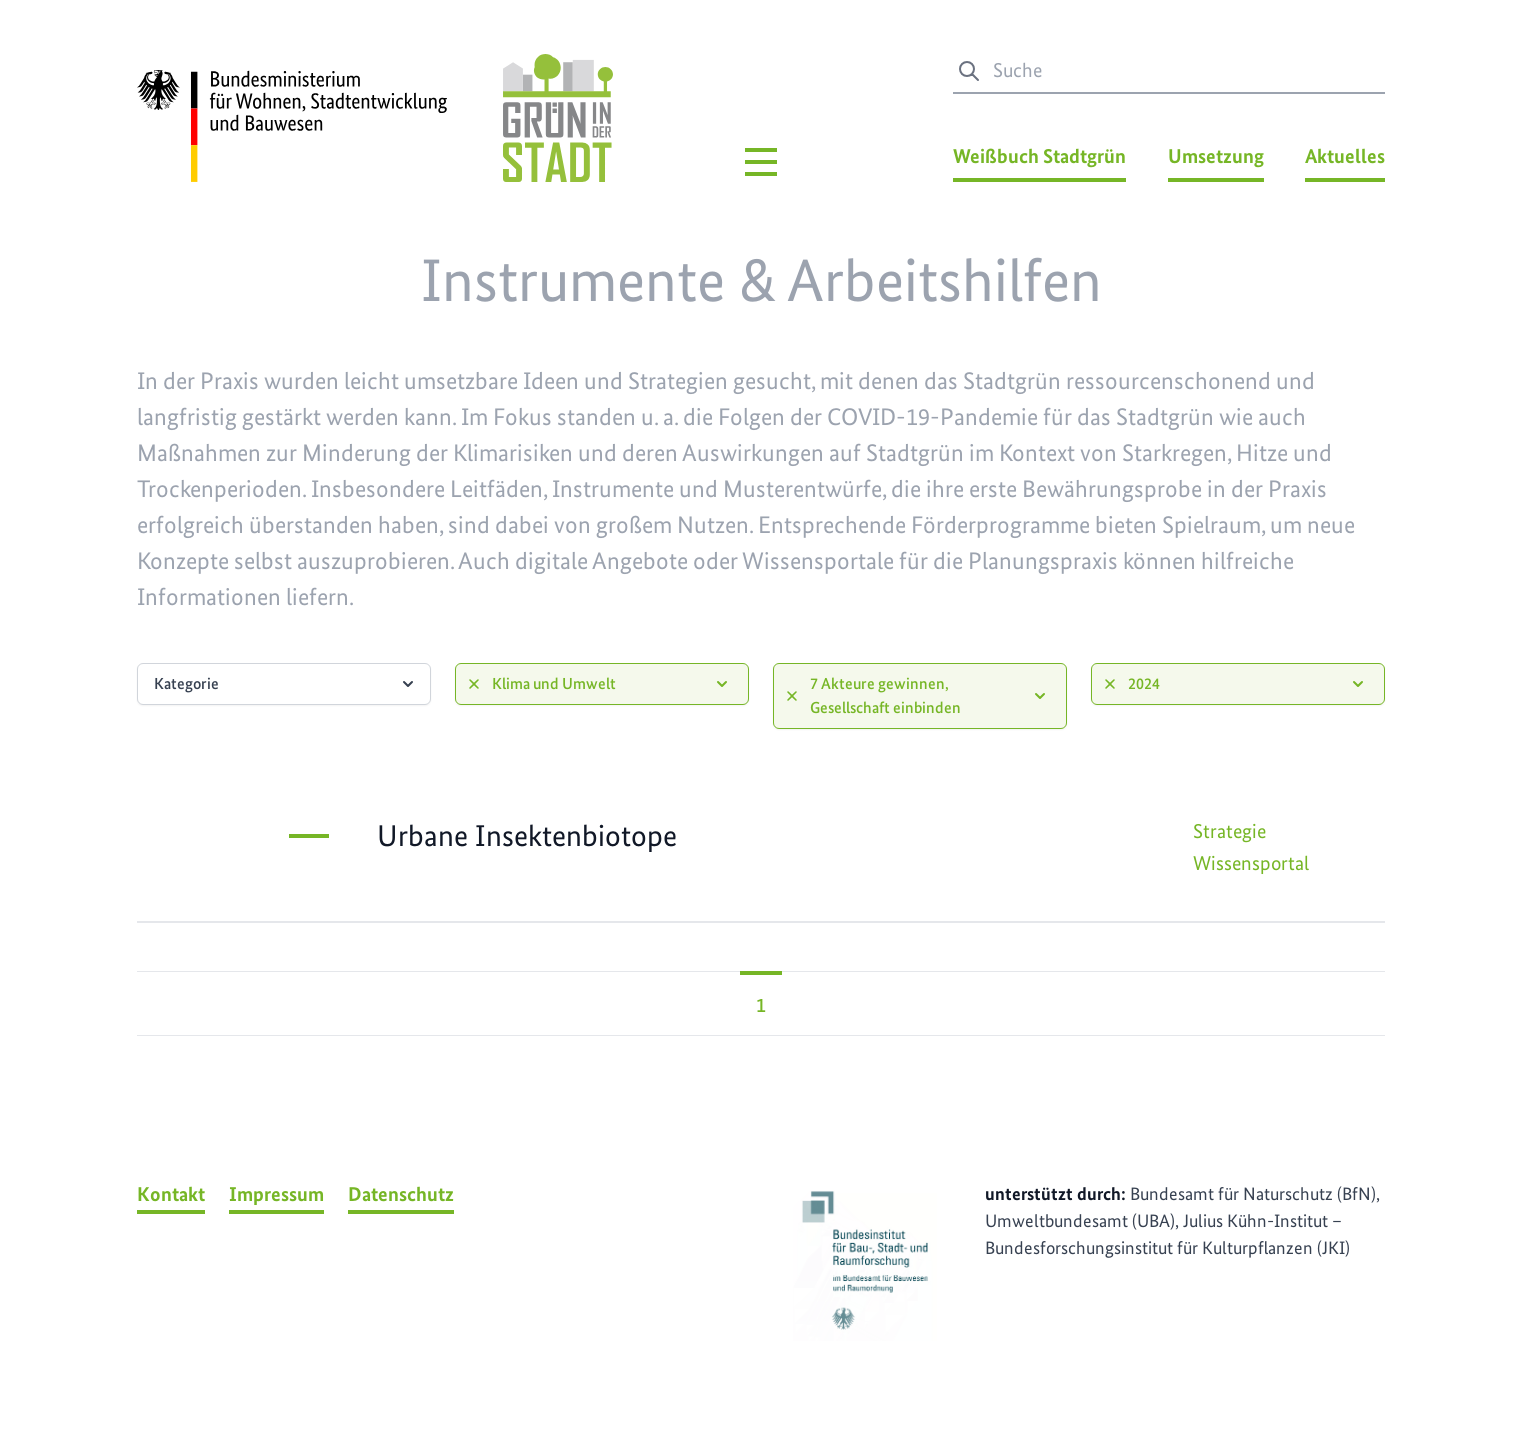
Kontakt (171, 1194)
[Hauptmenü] (761, 162)
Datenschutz (401, 1194)
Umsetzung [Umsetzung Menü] (1216, 156)
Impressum (276, 1194)
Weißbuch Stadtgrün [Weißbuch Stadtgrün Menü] (1039, 156)
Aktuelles (1345, 156)
